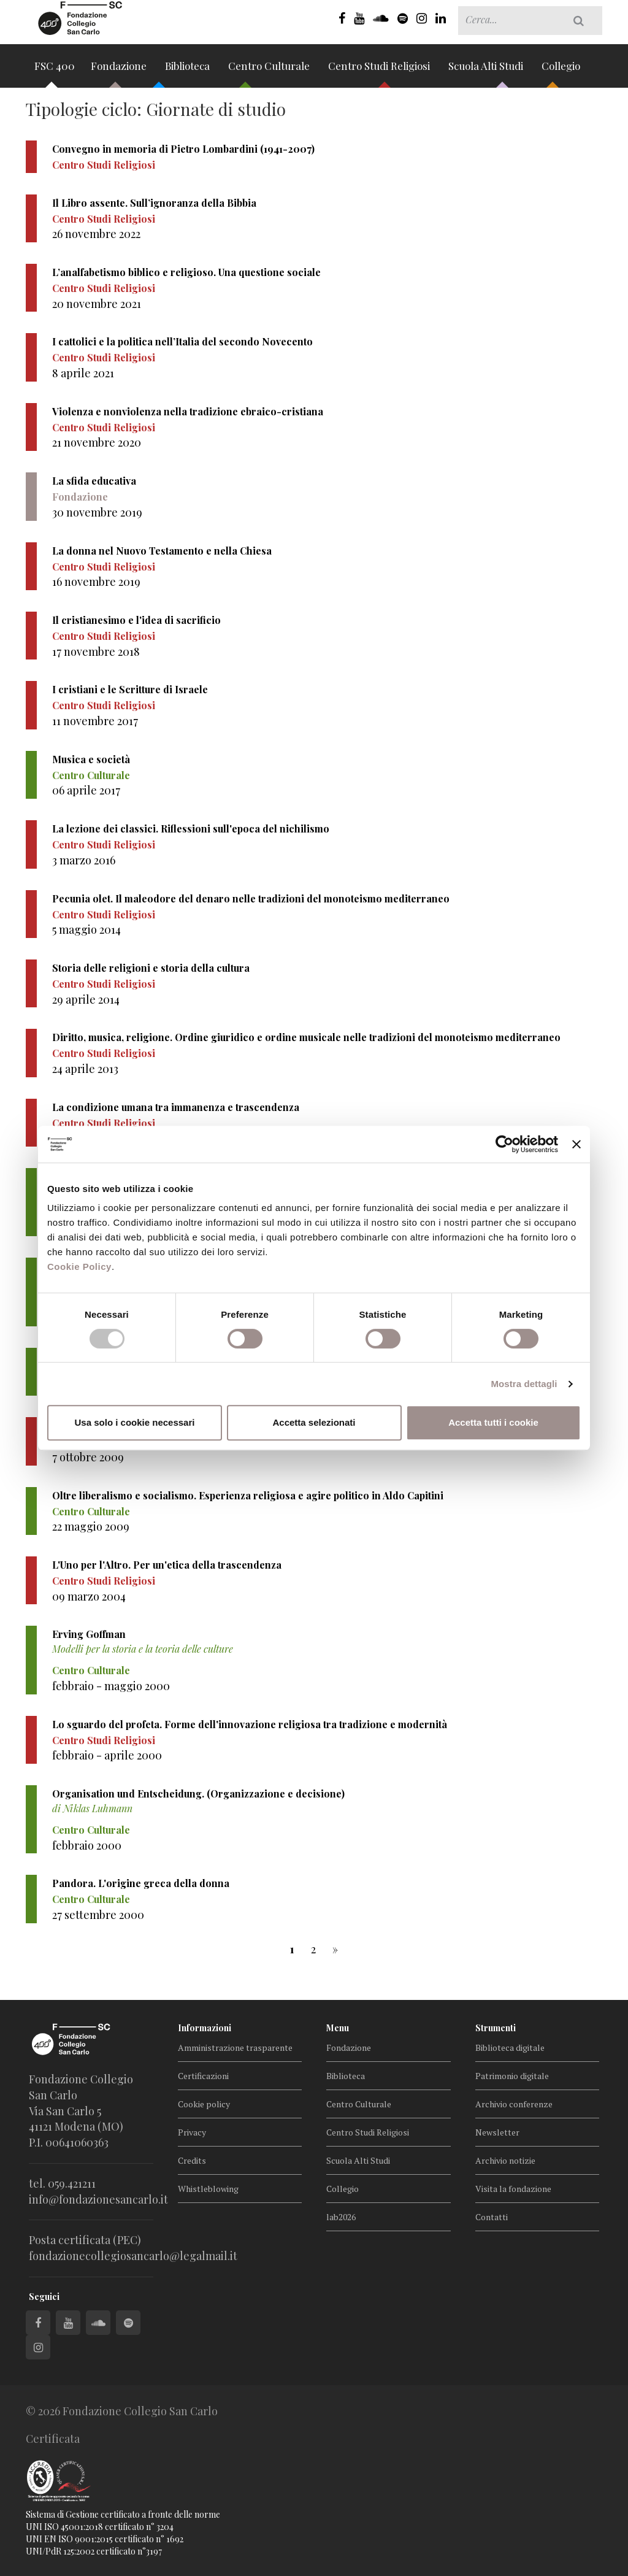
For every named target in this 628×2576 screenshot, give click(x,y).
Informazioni (204, 2028)
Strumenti (495, 2028)
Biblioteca (188, 70)
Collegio (561, 70)
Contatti (491, 2217)
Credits (192, 2160)
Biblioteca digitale (510, 2047)
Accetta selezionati (313, 1422)
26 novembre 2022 (96, 233)
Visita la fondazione (513, 2188)
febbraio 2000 (86, 1845)
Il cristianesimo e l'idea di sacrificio (136, 619)
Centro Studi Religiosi (380, 70)
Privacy (192, 2132)
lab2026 (341, 2217)
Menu (337, 2028)
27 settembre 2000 (98, 1914)
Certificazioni (203, 2076)
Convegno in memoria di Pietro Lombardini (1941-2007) (183, 148)
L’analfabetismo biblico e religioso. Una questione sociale (186, 272)
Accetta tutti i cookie (493, 1422)
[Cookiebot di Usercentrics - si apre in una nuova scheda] (504, 1144)
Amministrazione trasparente (235, 2047)
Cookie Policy (79, 1266)
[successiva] (335, 1949)
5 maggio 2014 (86, 929)
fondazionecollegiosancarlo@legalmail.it (133, 2255)
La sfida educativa (94, 480)
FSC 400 (54, 70)
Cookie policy (204, 2104)
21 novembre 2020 (96, 442)
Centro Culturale (270, 70)
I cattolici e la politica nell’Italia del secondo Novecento (182, 341)
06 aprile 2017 (86, 790)
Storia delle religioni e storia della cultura (151, 967)
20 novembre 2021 (96, 303)
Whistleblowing (208, 2188)
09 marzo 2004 (89, 1596)
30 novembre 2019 (97, 512)
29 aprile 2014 (86, 999)
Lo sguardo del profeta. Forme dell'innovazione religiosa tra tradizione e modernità (249, 1724)
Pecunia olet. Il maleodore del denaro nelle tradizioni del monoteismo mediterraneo (251, 898)
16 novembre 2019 (96, 581)
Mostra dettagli (524, 1383)
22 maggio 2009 (90, 1526)
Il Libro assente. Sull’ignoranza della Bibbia (154, 202)
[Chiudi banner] (576, 1144)
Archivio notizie (505, 2160)
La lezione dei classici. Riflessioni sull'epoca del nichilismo (190, 828)
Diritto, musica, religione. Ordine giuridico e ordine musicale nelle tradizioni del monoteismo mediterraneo (306, 1037)
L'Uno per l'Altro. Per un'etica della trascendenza (166, 1564)
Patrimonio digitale (512, 2076)
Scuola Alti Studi (487, 70)
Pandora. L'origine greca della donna (140, 1883)
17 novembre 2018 (96, 651)
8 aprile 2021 (83, 373)
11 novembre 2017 (95, 720)
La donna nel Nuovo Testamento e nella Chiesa (162, 550)
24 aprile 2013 (85, 1068)
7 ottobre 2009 (88, 1457)
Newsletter (497, 2132)
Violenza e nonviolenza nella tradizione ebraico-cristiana (187, 411)
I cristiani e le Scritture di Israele (130, 689)
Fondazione (120, 70)
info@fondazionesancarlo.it (98, 2199)
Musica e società (91, 759)
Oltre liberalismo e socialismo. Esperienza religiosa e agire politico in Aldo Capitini (247, 1495)
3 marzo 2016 (83, 860)
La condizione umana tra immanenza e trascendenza (175, 1107)
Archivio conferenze (514, 2104)
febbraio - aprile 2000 (107, 1755)
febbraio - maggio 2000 (111, 1685)
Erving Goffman (89, 1634)
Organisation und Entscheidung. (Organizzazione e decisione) (198, 1793)
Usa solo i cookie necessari (135, 1422)
